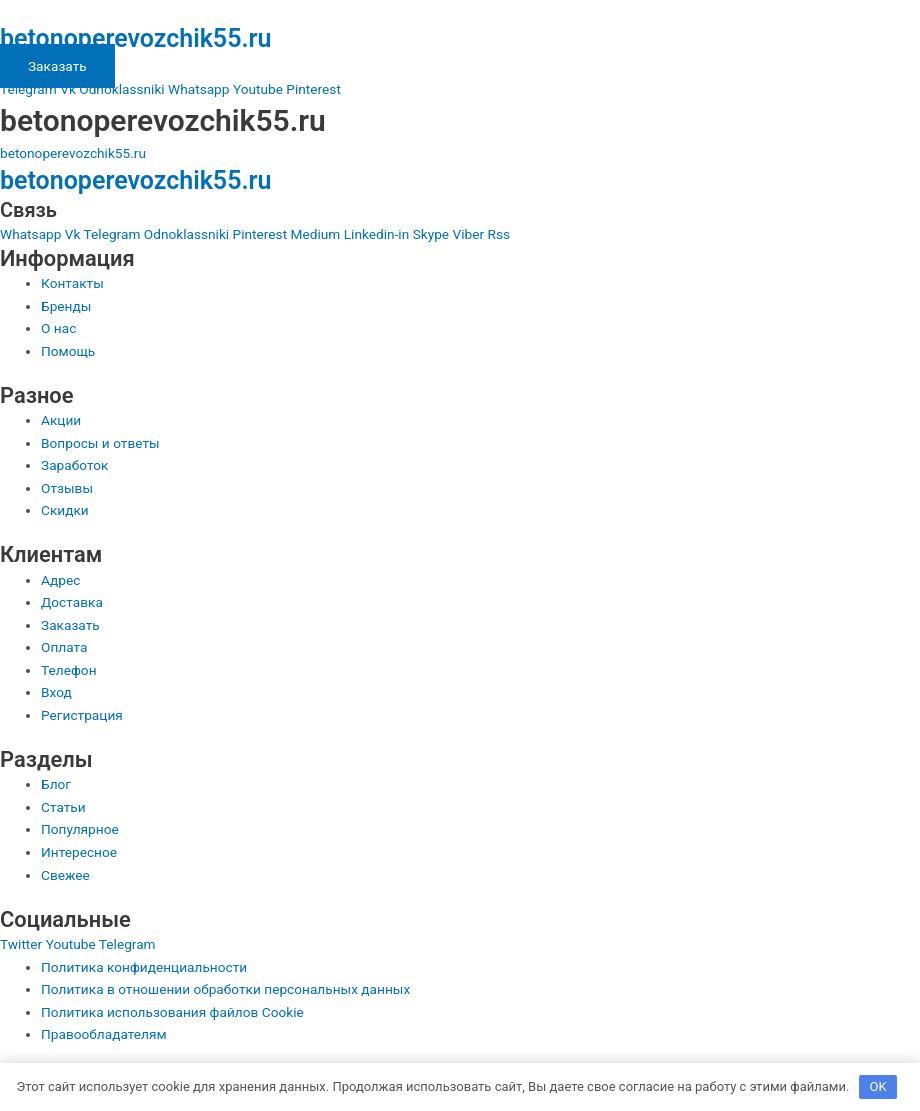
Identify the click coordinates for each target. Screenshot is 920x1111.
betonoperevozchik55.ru (135, 38)
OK (878, 1086)
